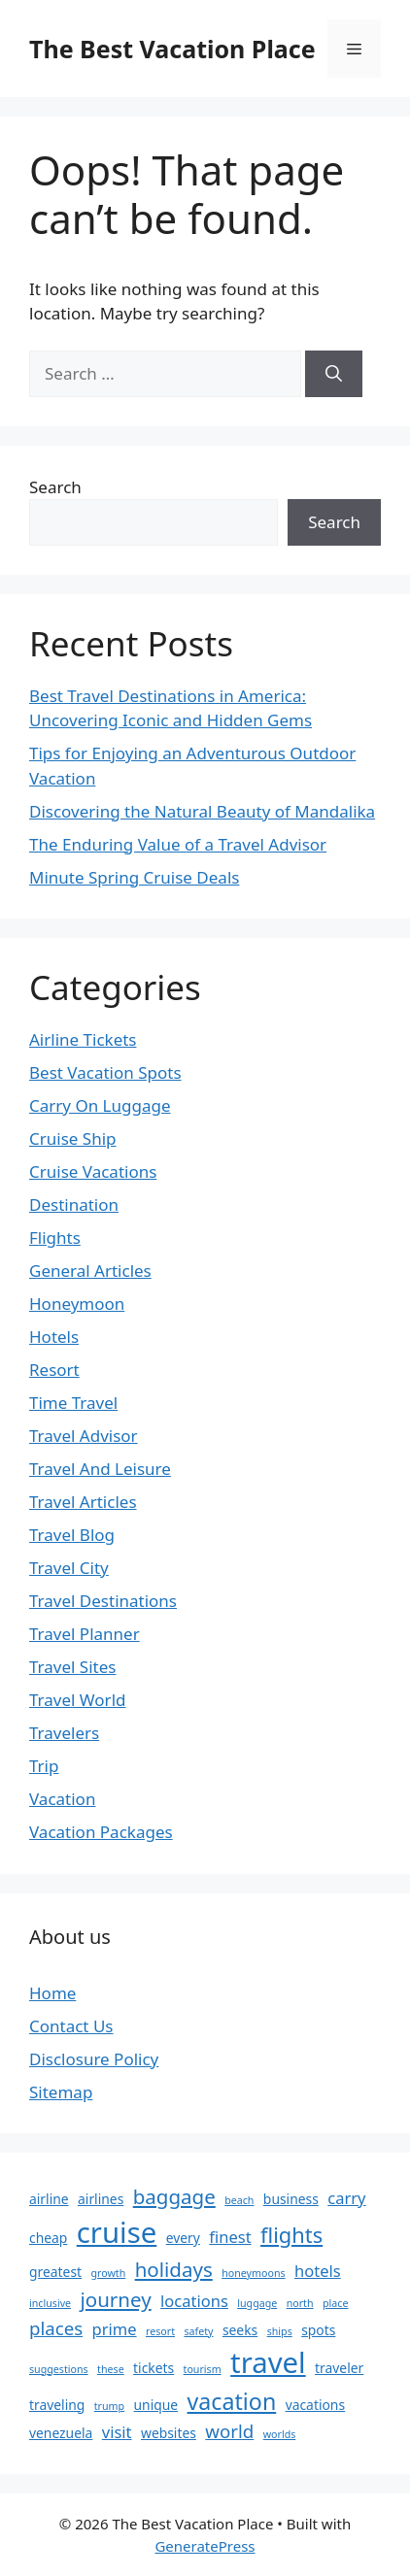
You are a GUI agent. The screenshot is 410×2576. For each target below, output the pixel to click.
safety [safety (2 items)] (198, 2331)
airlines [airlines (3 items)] (100, 2199)
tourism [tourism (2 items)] (203, 2369)
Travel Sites (72, 1667)
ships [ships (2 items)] (279, 2331)
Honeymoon (76, 1303)
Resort (54, 1369)
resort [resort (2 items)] (160, 2331)
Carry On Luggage (100, 1105)
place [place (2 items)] (335, 2303)
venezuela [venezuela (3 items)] (60, 2433)
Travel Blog (72, 1534)
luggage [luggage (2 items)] (257, 2303)
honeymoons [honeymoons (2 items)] (253, 2273)
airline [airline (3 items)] (49, 2199)
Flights (55, 1237)
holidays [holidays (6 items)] (174, 2269)
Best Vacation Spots (105, 1072)
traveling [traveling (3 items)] (57, 2404)
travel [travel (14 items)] (268, 2362)
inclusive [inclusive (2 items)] (50, 2303)
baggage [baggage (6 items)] (174, 2196)
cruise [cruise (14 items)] (116, 2232)
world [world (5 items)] (229, 2431)
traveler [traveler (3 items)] (339, 2368)
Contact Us (71, 2026)
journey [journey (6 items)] (115, 2299)
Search (55, 487)
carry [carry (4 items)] (346, 2198)
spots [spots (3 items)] (318, 2330)
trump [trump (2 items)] (109, 2406)
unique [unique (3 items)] (156, 2404)
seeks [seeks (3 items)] (239, 2330)
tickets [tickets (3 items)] (153, 2368)
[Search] (333, 374)
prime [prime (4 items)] (114, 2329)
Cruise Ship (73, 1138)
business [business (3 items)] (291, 2199)
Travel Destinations (103, 1600)
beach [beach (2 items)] (239, 2200)
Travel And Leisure (100, 1468)
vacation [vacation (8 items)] (232, 2401)
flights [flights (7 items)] (291, 2235)
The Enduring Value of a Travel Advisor (177, 844)
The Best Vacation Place (172, 48)
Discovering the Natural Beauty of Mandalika (202, 811)
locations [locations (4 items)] (194, 2301)
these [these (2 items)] (110, 2369)
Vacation (62, 1799)
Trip (43, 1766)
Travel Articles (83, 1501)
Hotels (54, 1336)
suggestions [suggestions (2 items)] (58, 2369)
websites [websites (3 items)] (168, 2433)
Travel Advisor (83, 1435)
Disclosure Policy (93, 2059)
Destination (74, 1204)
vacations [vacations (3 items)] (315, 2404)
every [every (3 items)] (183, 2237)
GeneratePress (204, 2546)
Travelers (64, 1733)
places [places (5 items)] (56, 2328)
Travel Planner (84, 1634)
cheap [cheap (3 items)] (48, 2237)
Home (52, 1993)
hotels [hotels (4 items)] (317, 2270)
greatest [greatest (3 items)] (55, 2271)
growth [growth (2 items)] (107, 2273)
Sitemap (60, 2092)
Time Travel (73, 1402)
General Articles (90, 1270)
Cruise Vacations (92, 1171)
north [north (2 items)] (300, 2303)
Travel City (69, 1567)
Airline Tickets (83, 1039)
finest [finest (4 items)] (230, 2236)
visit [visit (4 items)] (117, 2432)
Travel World (77, 1700)
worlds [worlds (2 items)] (279, 2434)
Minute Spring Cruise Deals (134, 877)
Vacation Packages (101, 1832)
